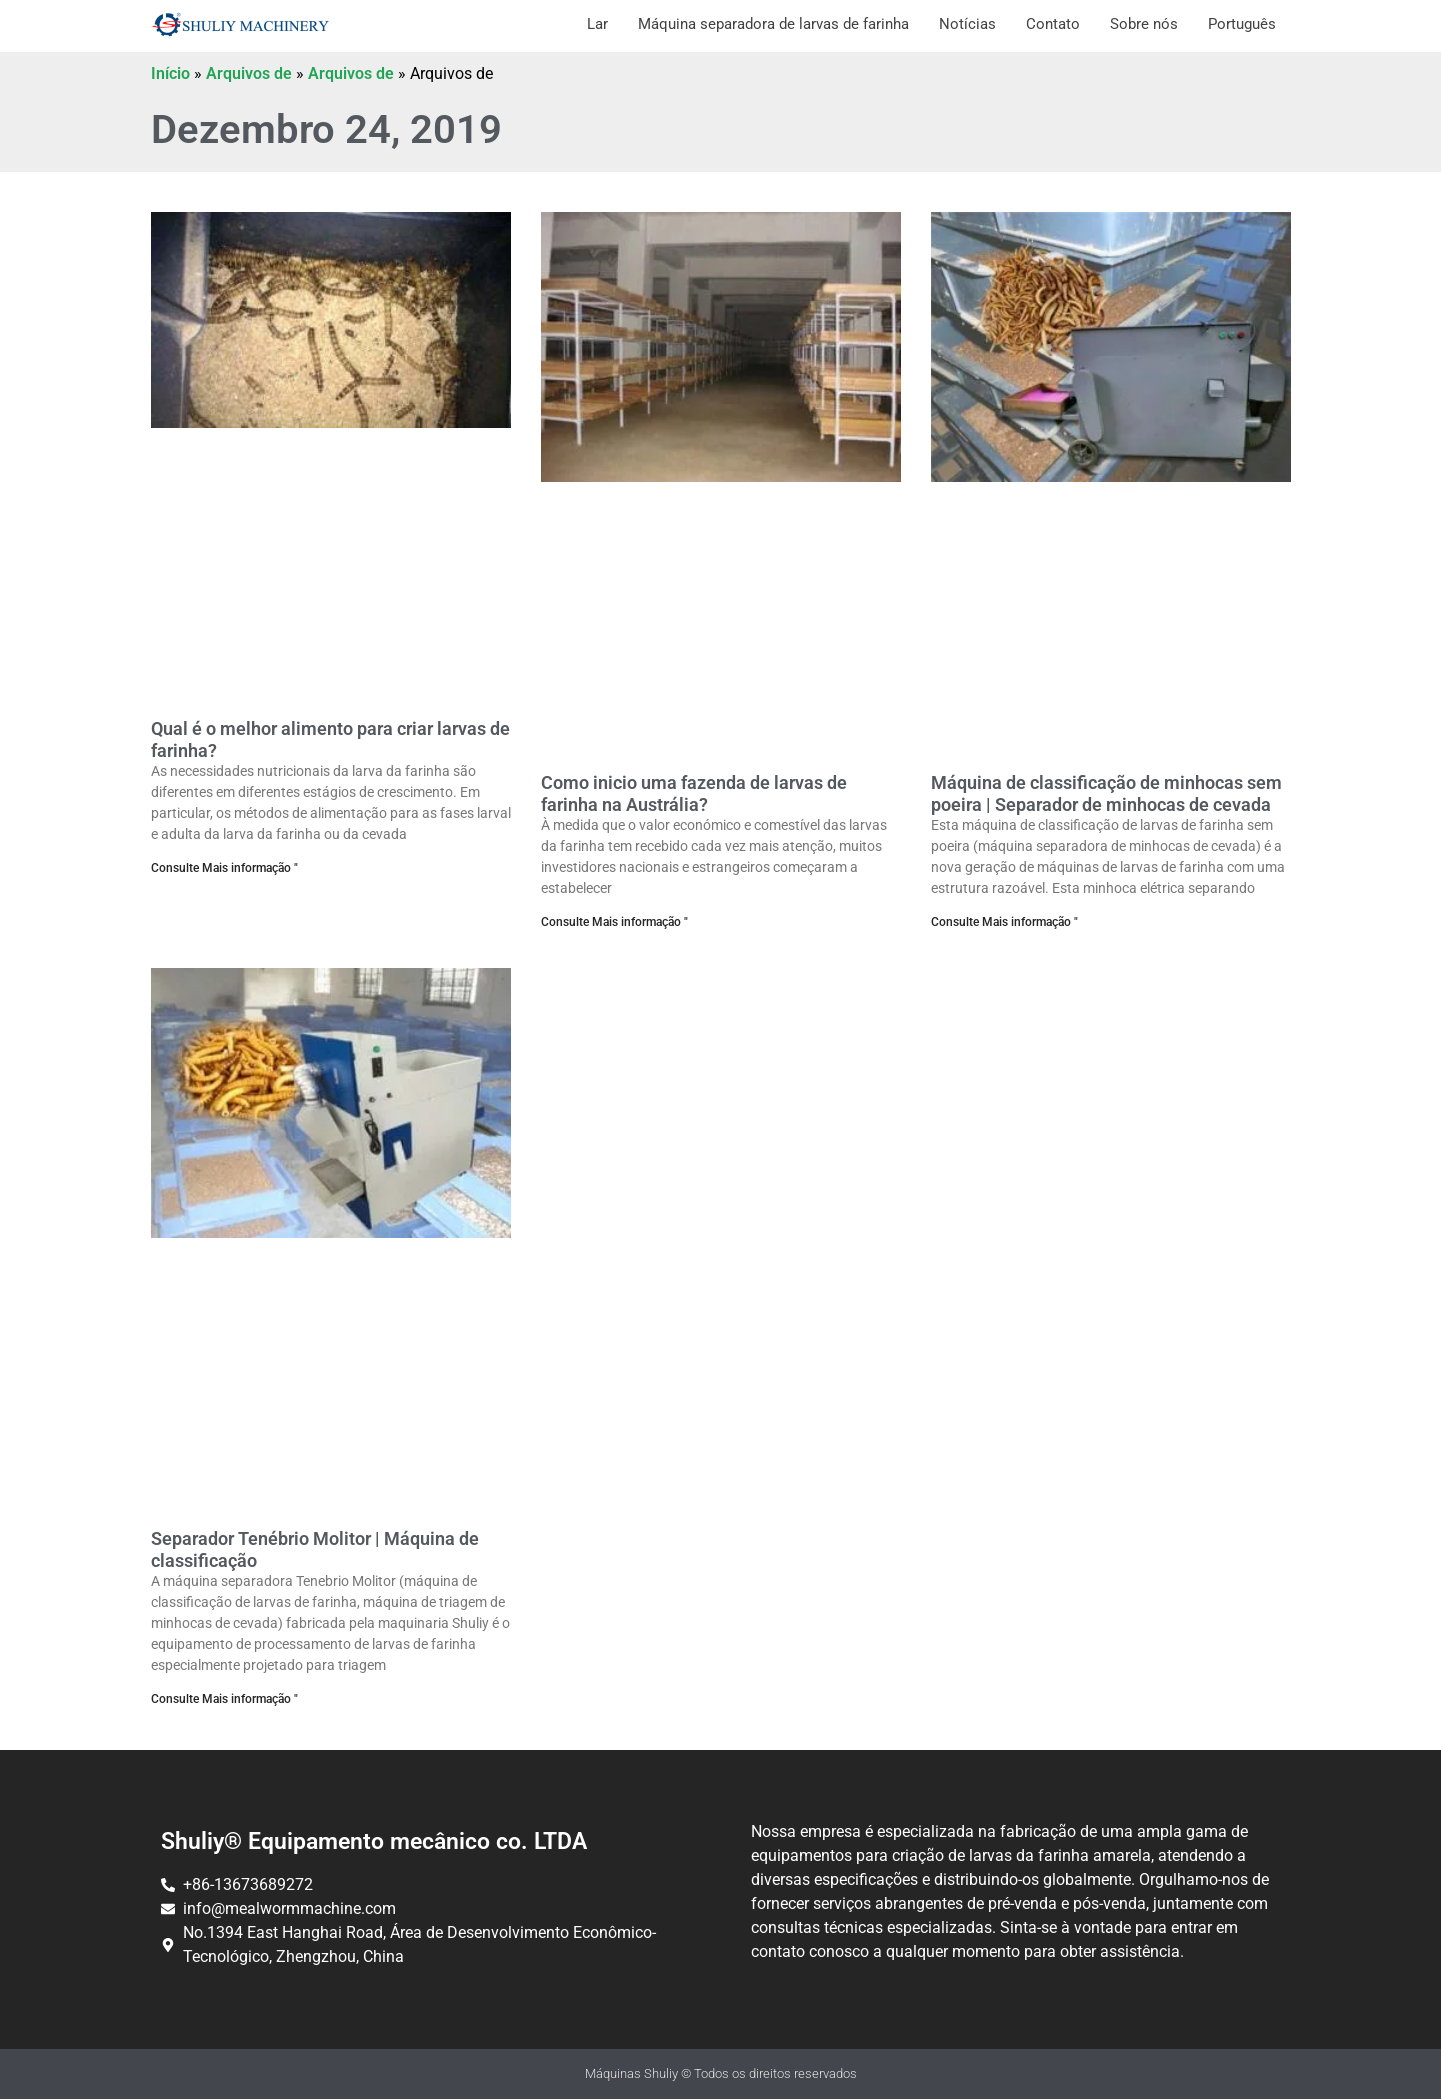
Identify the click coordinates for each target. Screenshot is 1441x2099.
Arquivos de (249, 73)
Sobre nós (1144, 24)
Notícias (967, 24)
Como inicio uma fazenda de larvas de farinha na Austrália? (694, 793)
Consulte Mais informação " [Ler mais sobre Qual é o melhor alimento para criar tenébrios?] (224, 868)
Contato (1053, 24)
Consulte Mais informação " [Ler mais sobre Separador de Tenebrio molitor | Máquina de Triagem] (224, 1699)
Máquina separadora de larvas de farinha (773, 24)
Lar (597, 24)
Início (170, 73)
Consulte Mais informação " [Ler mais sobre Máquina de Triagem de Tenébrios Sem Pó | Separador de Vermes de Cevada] (1004, 922)
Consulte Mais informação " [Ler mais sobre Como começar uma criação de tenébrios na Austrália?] (614, 922)
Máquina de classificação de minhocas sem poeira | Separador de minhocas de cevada (1106, 793)
